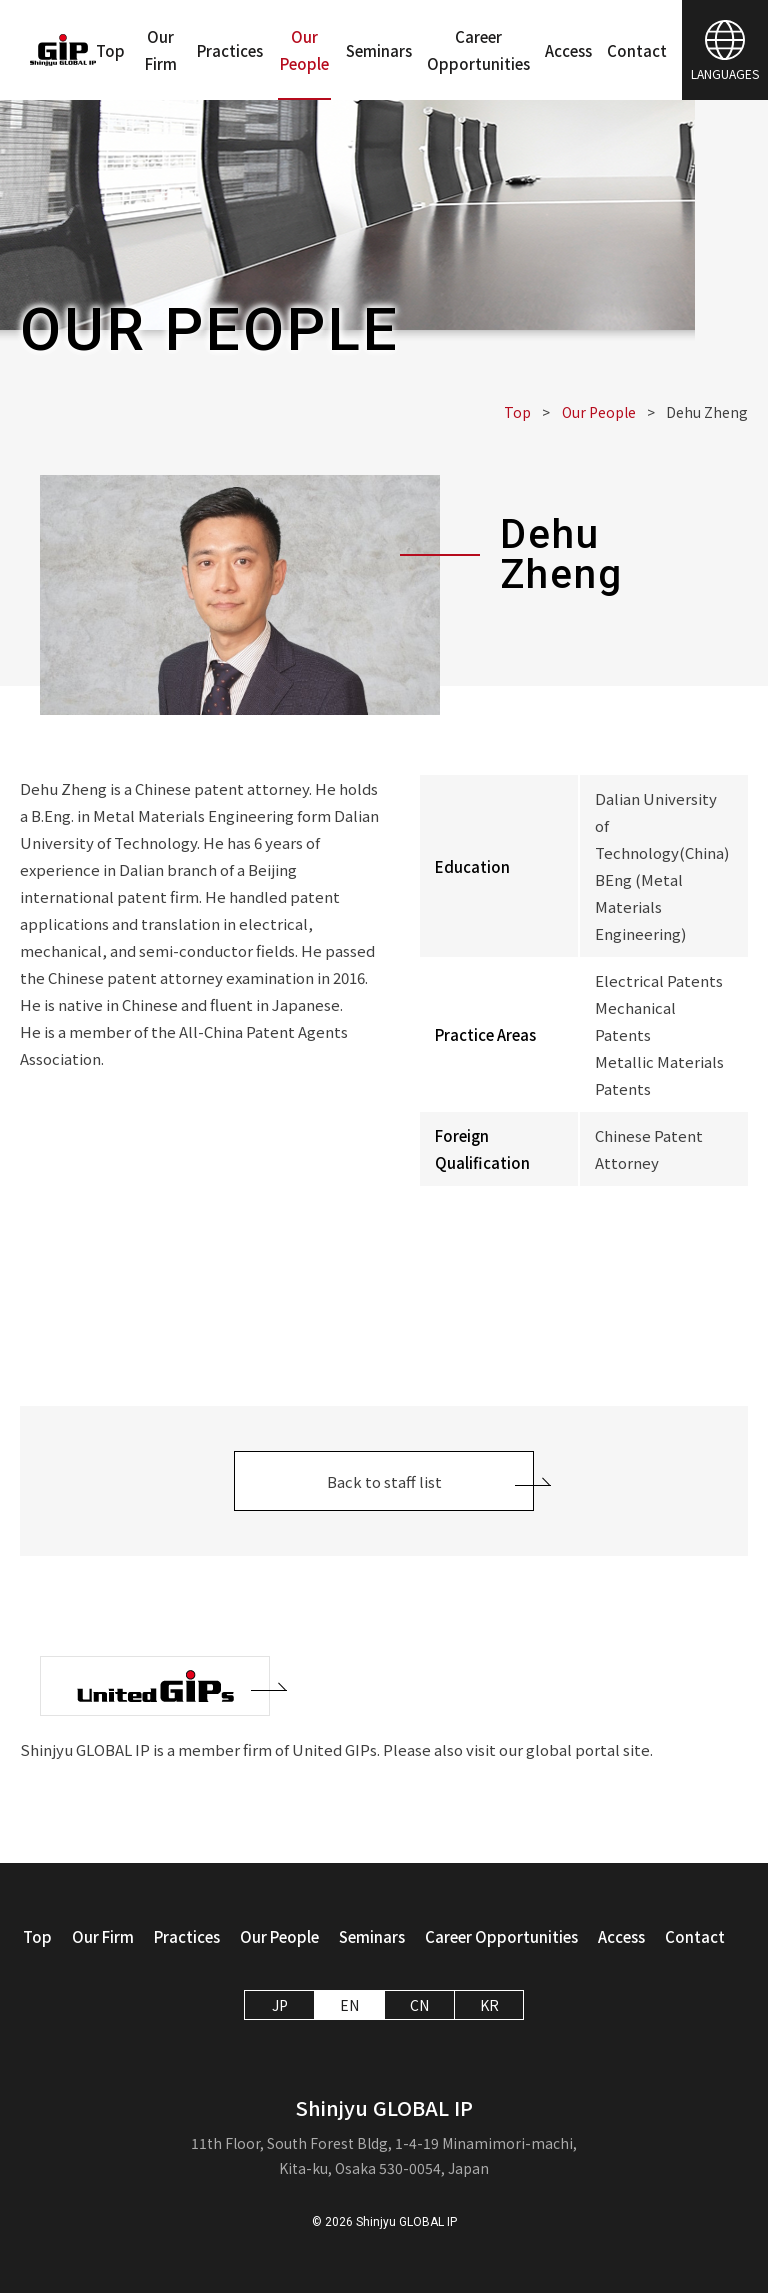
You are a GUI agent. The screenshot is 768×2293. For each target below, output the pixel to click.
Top (110, 50)
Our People (304, 50)
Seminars (379, 50)
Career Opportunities (478, 50)
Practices (230, 50)
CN (419, 2005)
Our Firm (161, 50)
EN (349, 2005)
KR (489, 2005)
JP (280, 2005)
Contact (637, 50)
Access (568, 50)
